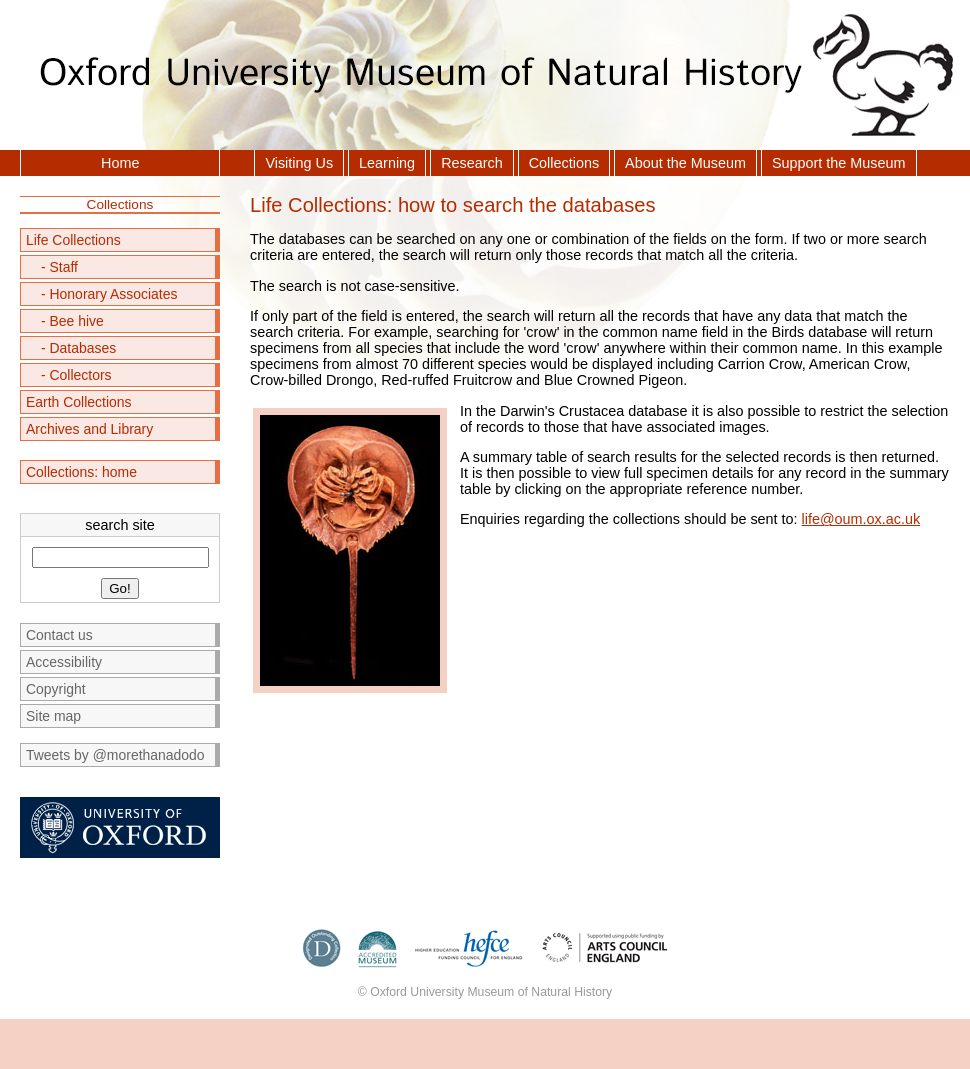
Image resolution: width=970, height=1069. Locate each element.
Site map (53, 716)
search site (120, 525)
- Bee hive (72, 321)
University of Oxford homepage (120, 827)
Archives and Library (89, 429)
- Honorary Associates (109, 294)
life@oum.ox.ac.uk (861, 519)
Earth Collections (78, 402)
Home (120, 163)
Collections (564, 163)
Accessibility (64, 662)
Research (472, 163)
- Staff (59, 267)
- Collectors (76, 375)
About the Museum (685, 163)
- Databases (78, 348)
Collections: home (81, 472)
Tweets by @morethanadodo (115, 755)
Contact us (59, 635)
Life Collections (73, 240)
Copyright (56, 689)
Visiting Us (299, 163)
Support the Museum (839, 163)
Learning (387, 163)
